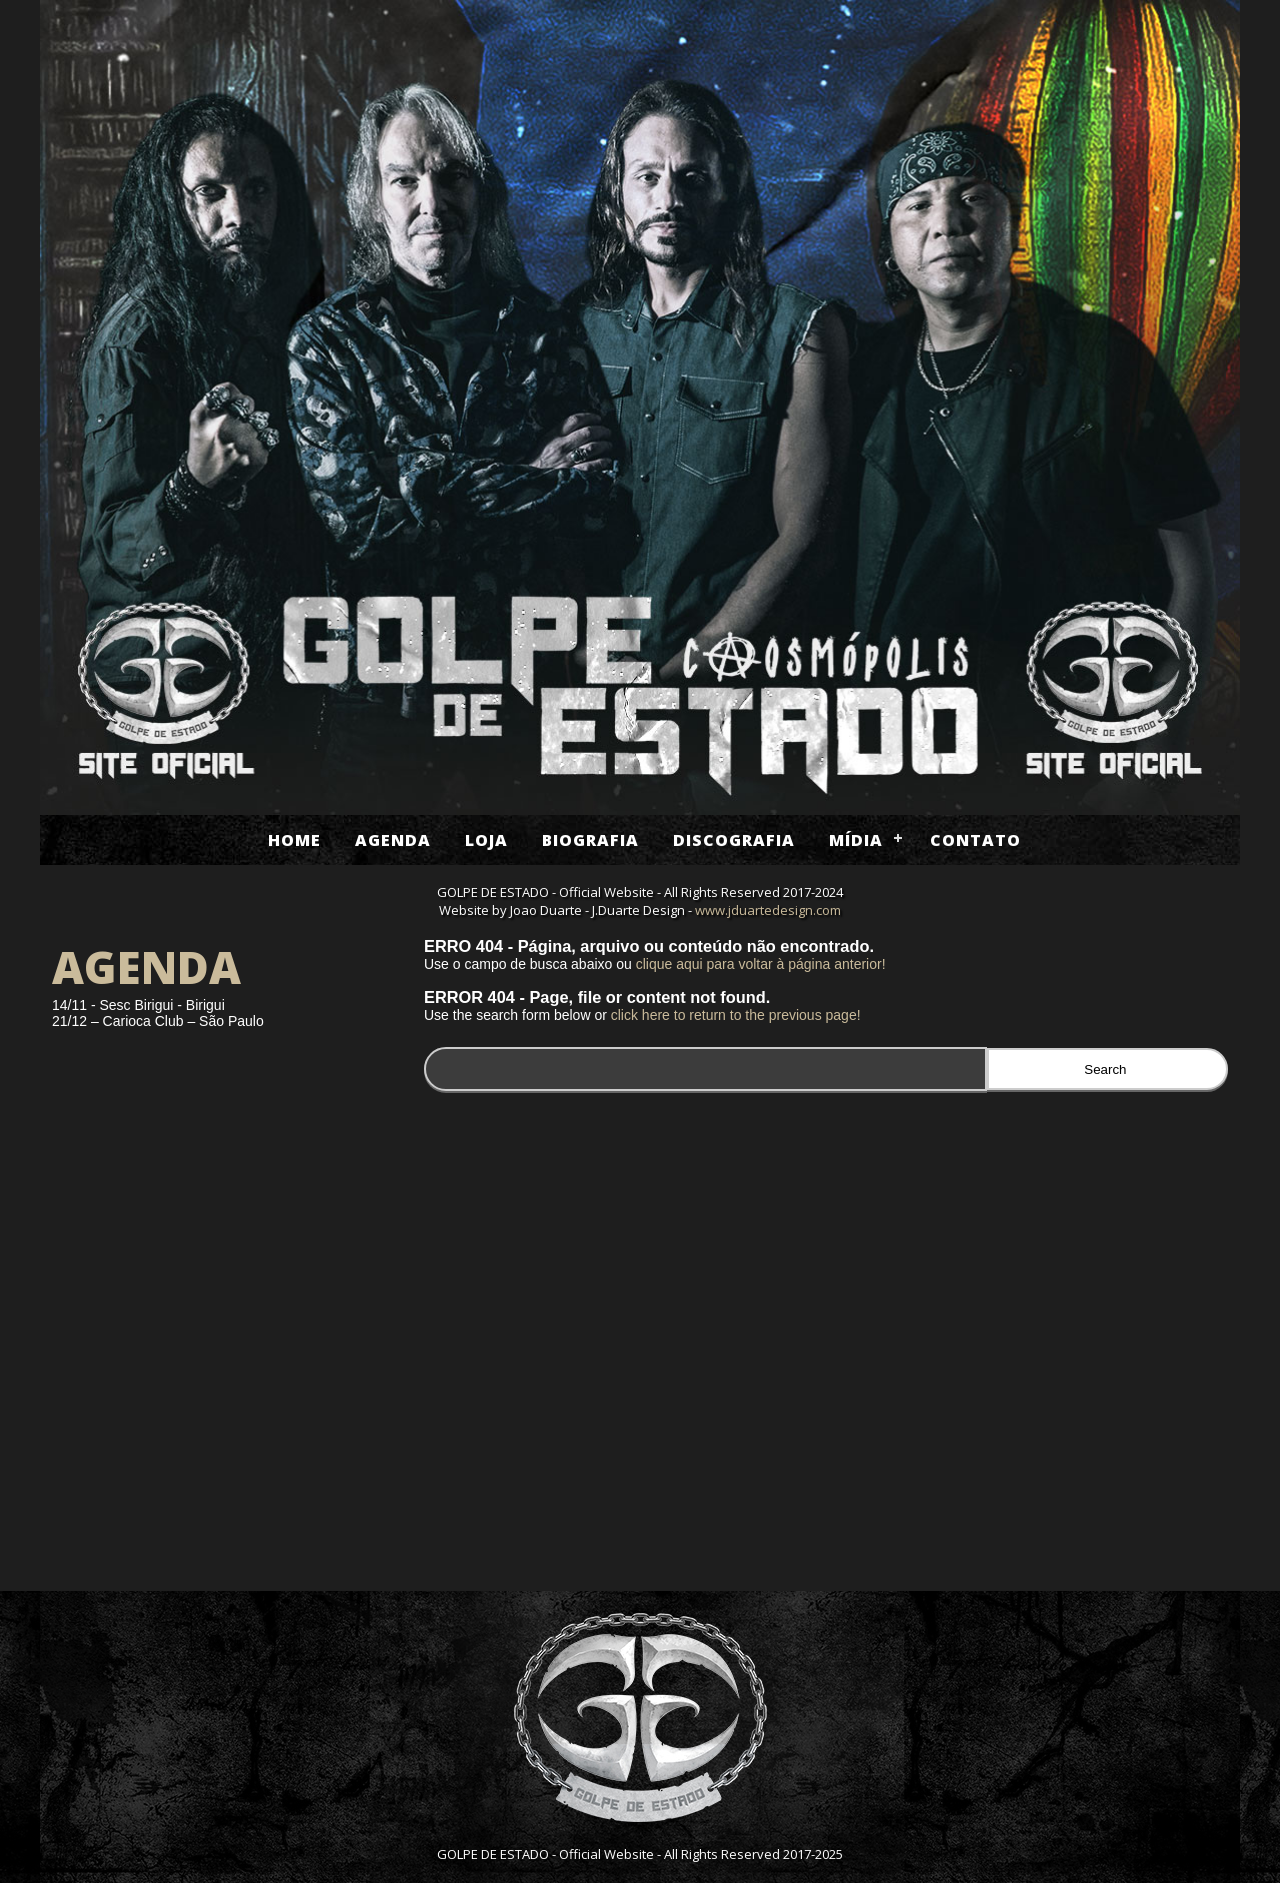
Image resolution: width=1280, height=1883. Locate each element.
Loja (486, 840)
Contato (975, 840)
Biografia (590, 840)
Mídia (856, 840)
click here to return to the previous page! (736, 1015)
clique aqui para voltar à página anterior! (761, 964)
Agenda (393, 840)
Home (294, 840)
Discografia (734, 840)
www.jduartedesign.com (768, 910)
